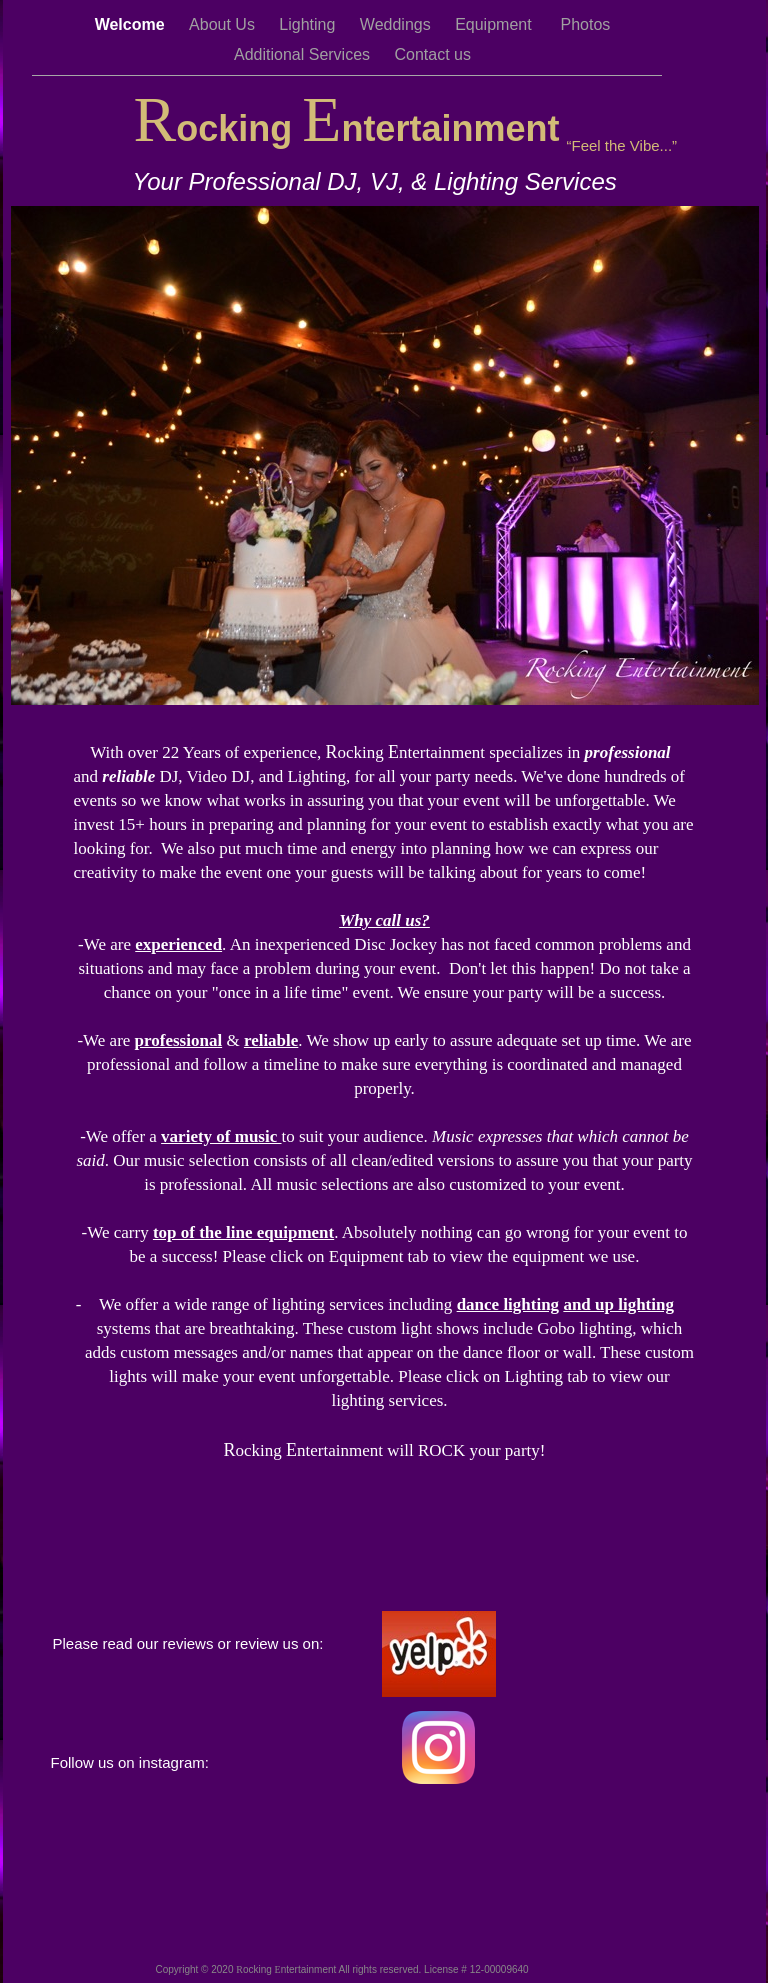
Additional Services (304, 54)
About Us (224, 24)
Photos (586, 24)
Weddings (397, 24)
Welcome (132, 24)
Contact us (433, 54)
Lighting (309, 24)
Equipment (497, 24)
